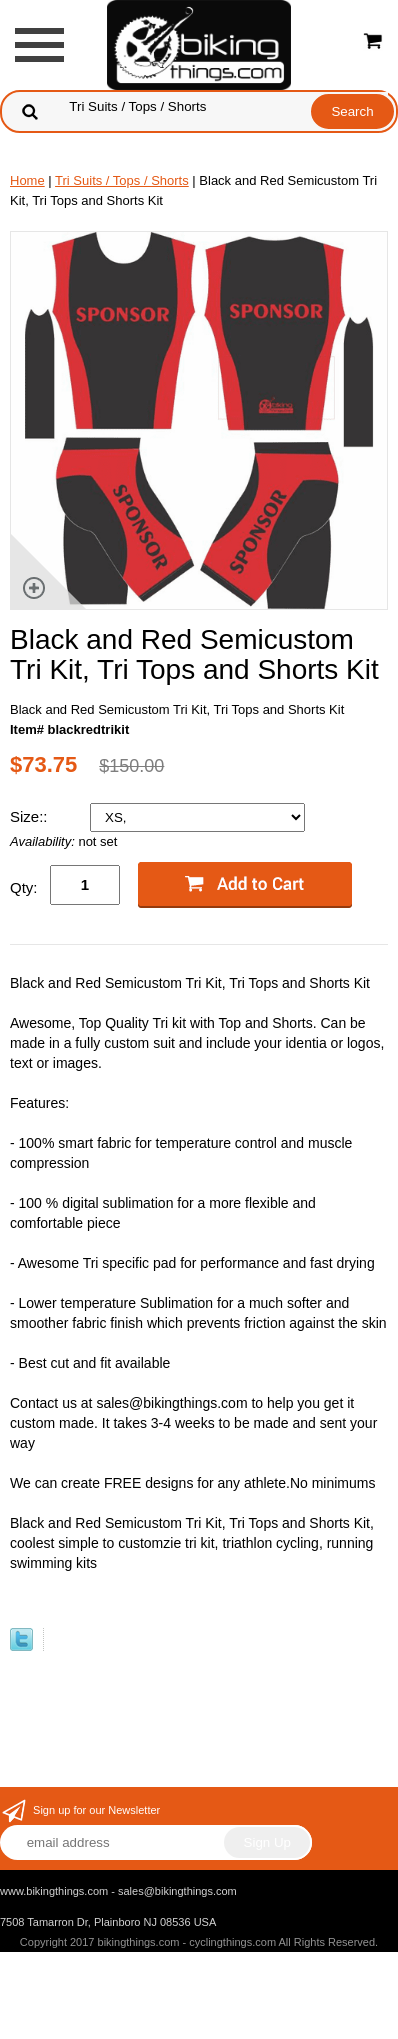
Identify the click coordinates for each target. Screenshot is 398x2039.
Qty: (24, 887)
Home (27, 180)
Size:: (31, 816)
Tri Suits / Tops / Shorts (122, 180)
